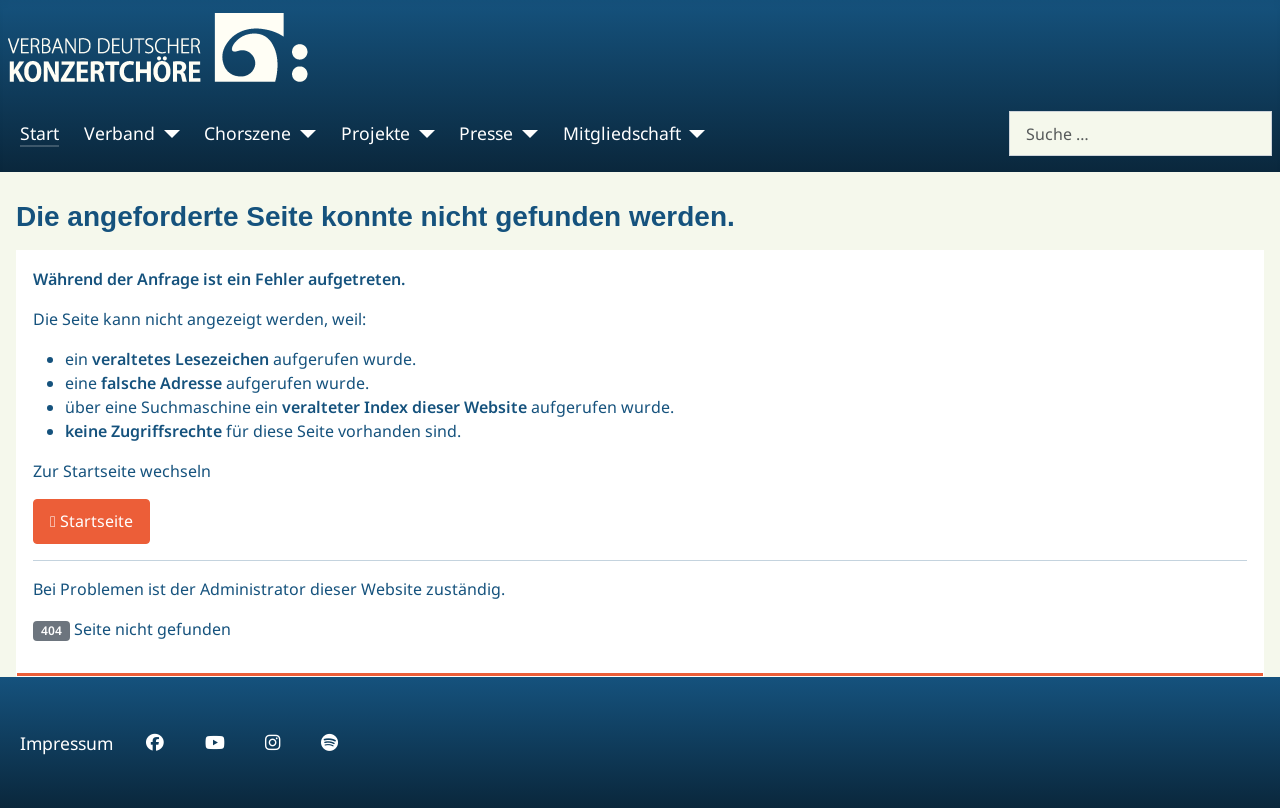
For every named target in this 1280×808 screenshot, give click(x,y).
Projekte (375, 133)
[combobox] (1140, 133)
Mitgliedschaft (622, 133)
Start (39, 133)
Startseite (91, 521)
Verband (119, 133)
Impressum (66, 743)
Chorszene (247, 133)
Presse (486, 133)
